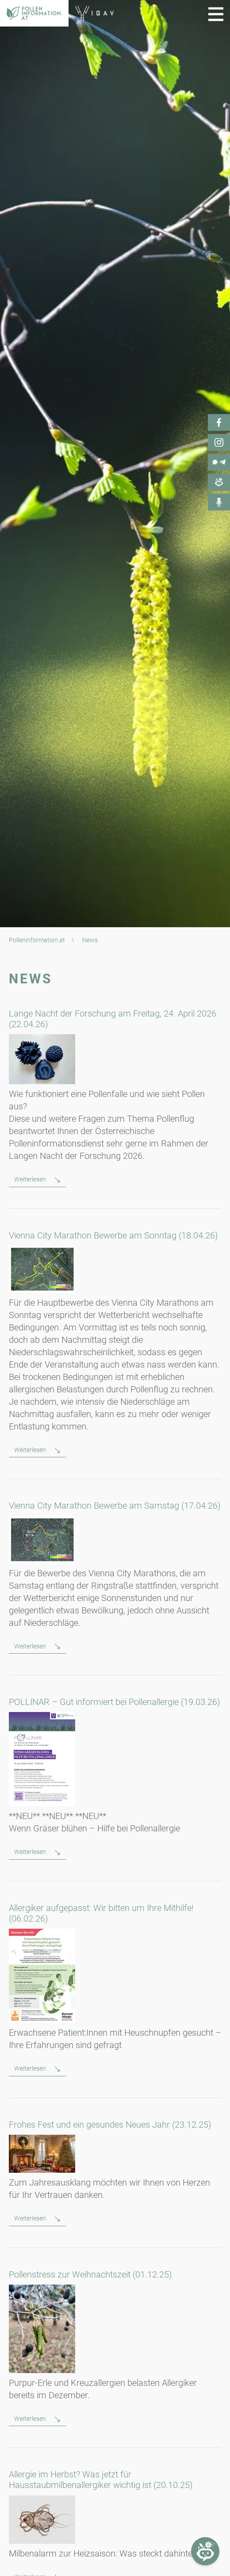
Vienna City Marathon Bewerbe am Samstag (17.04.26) (115, 1505)
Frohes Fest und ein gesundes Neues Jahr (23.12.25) (110, 2124)
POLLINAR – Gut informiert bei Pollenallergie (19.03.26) (114, 1702)
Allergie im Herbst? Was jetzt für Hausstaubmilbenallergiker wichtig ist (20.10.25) (101, 2479)
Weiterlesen (30, 1179)
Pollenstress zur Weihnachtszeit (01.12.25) (90, 2274)
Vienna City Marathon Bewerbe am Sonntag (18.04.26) (113, 1235)
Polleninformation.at (37, 940)
